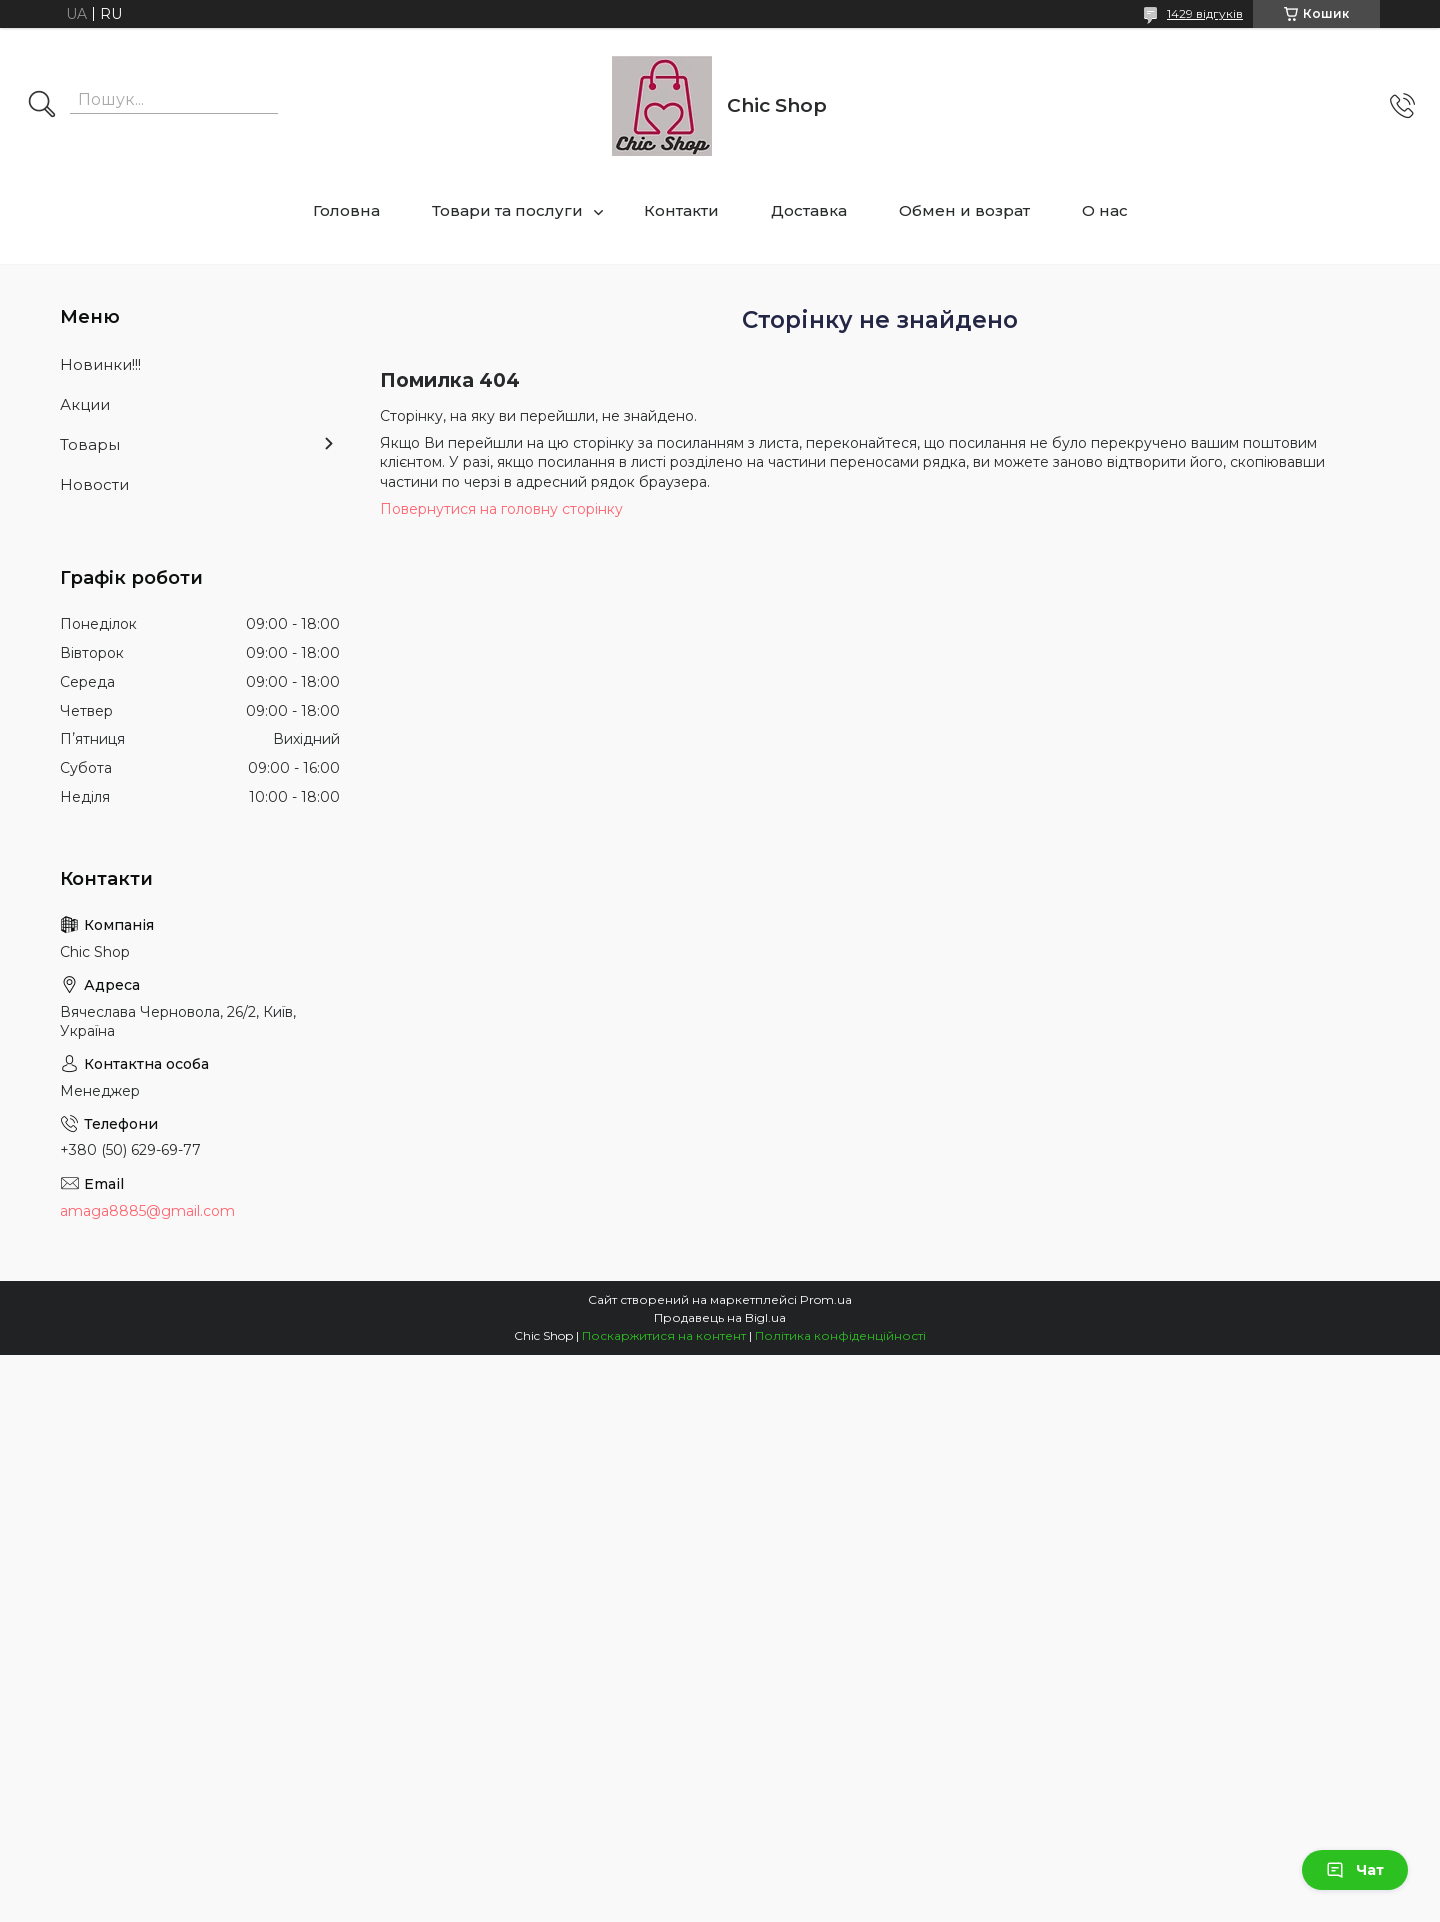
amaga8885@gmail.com (147, 1211)
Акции (85, 404)
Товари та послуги (507, 210)
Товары (90, 444)
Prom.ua (826, 1299)
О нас (1105, 210)
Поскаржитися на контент (664, 1335)
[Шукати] (42, 106)
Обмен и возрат (964, 210)
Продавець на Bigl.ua (720, 1317)
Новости (94, 484)
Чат (1355, 1870)
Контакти (681, 210)
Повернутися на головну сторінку (501, 509)
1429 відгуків (1205, 13)
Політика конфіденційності (840, 1335)
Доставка (809, 210)
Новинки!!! (100, 364)
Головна (346, 210)
